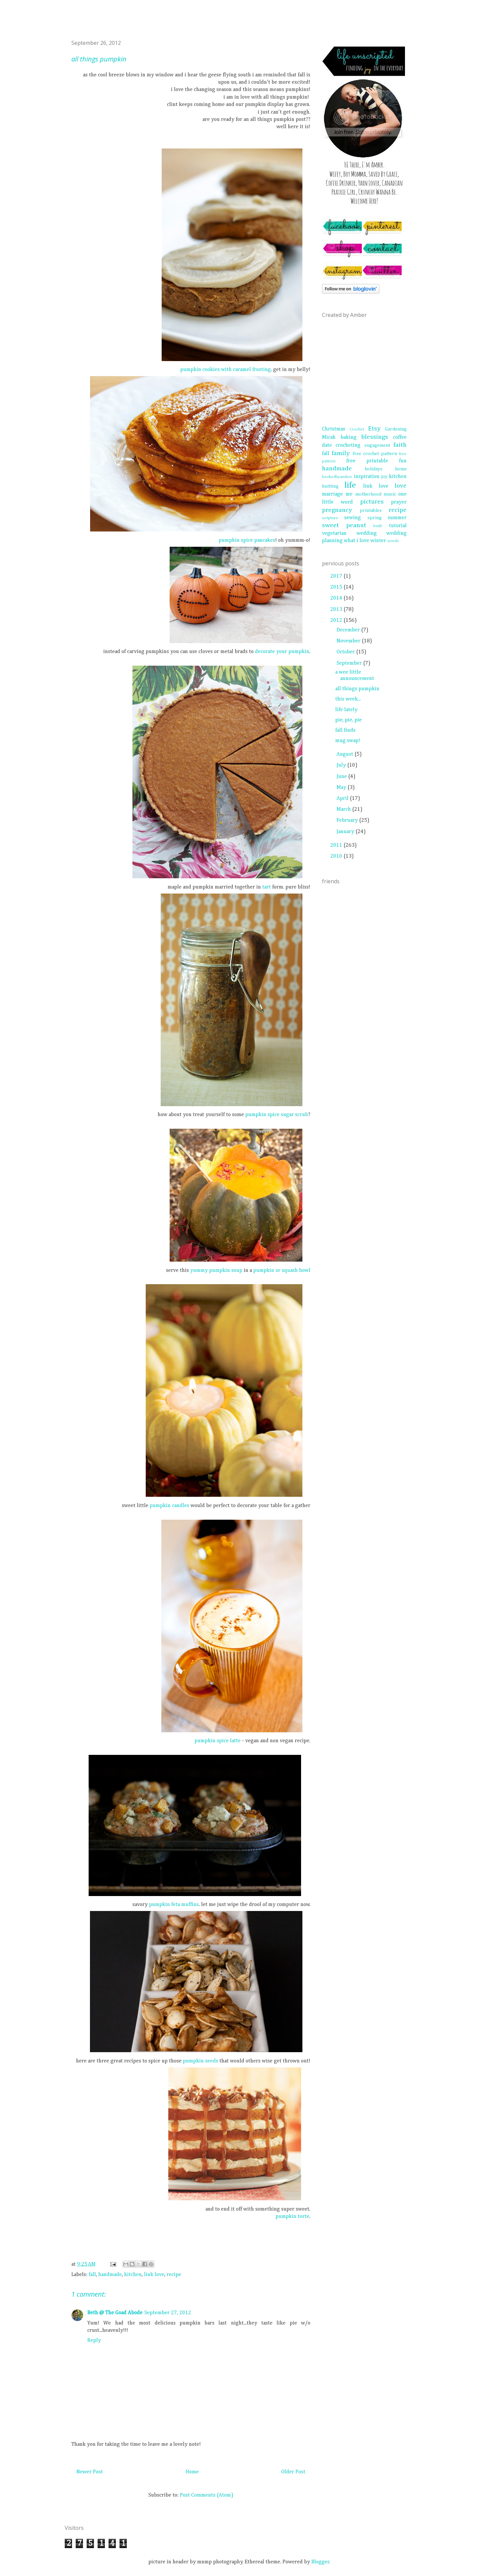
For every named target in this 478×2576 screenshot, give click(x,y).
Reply (94, 2340)
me (349, 494)
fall (92, 2274)
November (349, 641)
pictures (372, 502)
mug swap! (347, 740)
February (348, 820)
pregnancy (337, 510)
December (349, 630)
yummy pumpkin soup (216, 1270)
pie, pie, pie (348, 720)
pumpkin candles (169, 1505)
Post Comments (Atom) (206, 2495)
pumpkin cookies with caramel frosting (225, 369)
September (350, 663)
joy (384, 476)
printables (371, 510)
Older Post (293, 2472)
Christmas (333, 429)
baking (349, 437)
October (346, 652)
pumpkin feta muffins (174, 1904)
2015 (337, 587)
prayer (399, 502)
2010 (337, 856)
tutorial (398, 525)
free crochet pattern (375, 453)
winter (378, 540)
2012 (337, 620)
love (401, 486)
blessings (374, 437)
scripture (330, 518)
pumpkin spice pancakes (247, 540)
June (342, 776)
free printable (367, 461)
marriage (332, 494)
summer (397, 518)
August (346, 754)
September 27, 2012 (167, 2313)
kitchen (133, 2274)
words (393, 541)
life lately (346, 710)
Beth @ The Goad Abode (114, 2313)
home (401, 469)
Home (192, 2472)
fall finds (345, 730)
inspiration (366, 476)
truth (377, 526)
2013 (337, 609)
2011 (337, 845)
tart (266, 887)
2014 (337, 598)
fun (403, 461)
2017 (337, 576)
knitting (330, 486)
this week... (348, 699)
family (341, 453)
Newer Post (89, 2472)
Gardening (396, 429)
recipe (174, 2274)
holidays (373, 469)
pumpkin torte (292, 2216)
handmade (110, 2274)
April (343, 798)
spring (374, 518)
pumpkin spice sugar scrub (276, 1114)
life (350, 485)
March (344, 809)
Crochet (357, 429)
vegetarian (334, 533)
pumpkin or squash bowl (281, 1270)
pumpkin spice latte (218, 1741)
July (342, 765)
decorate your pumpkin (282, 651)
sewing (352, 518)
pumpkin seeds (200, 2061)
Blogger (320, 2562)
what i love (356, 540)
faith (400, 445)
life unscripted (72, 26)
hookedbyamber (337, 477)
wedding (367, 533)
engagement (377, 445)
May (342, 787)
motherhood (368, 494)
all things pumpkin (357, 689)
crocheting (348, 445)
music (390, 494)
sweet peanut (344, 525)
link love (154, 2274)
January (346, 831)
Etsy (374, 429)
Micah (329, 437)
